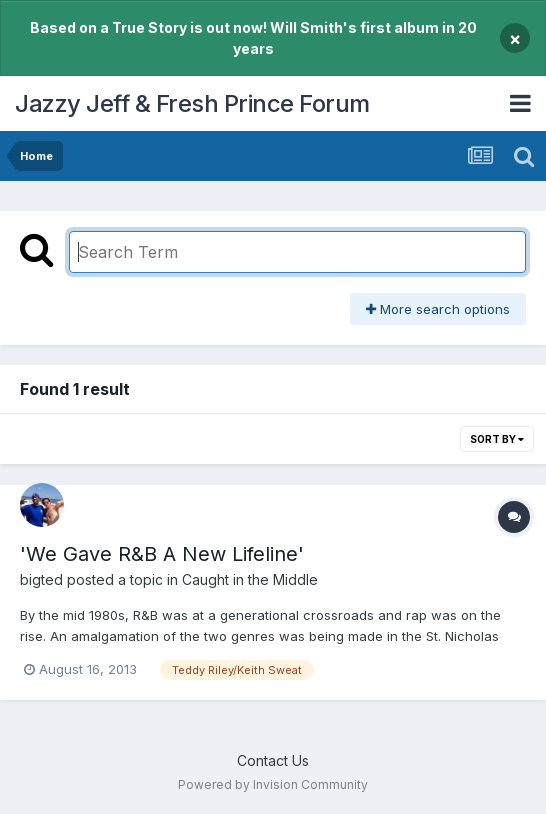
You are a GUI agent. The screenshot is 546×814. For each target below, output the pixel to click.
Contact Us (273, 760)
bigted (41, 579)
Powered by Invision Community (273, 784)
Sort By (497, 439)
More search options (438, 309)
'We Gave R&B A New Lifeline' (162, 554)
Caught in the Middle (250, 579)
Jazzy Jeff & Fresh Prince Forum (192, 103)
